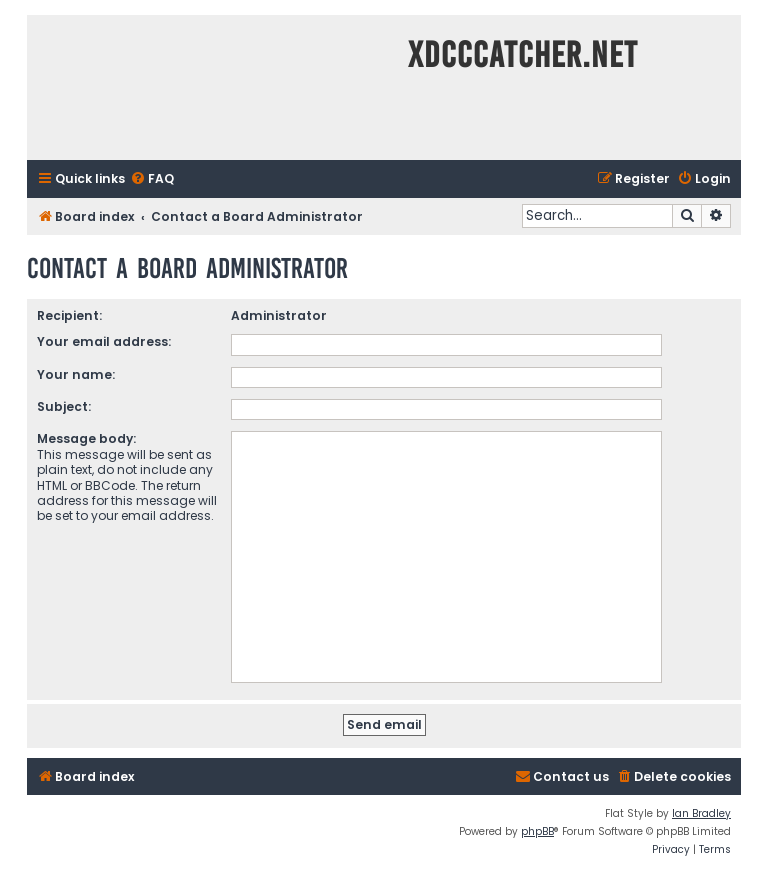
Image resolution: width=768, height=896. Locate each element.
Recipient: (69, 315)
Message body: (86, 438)
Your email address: (104, 341)
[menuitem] (152, 179)
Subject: (64, 406)
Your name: (76, 374)
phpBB (537, 831)
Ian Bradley (701, 813)
